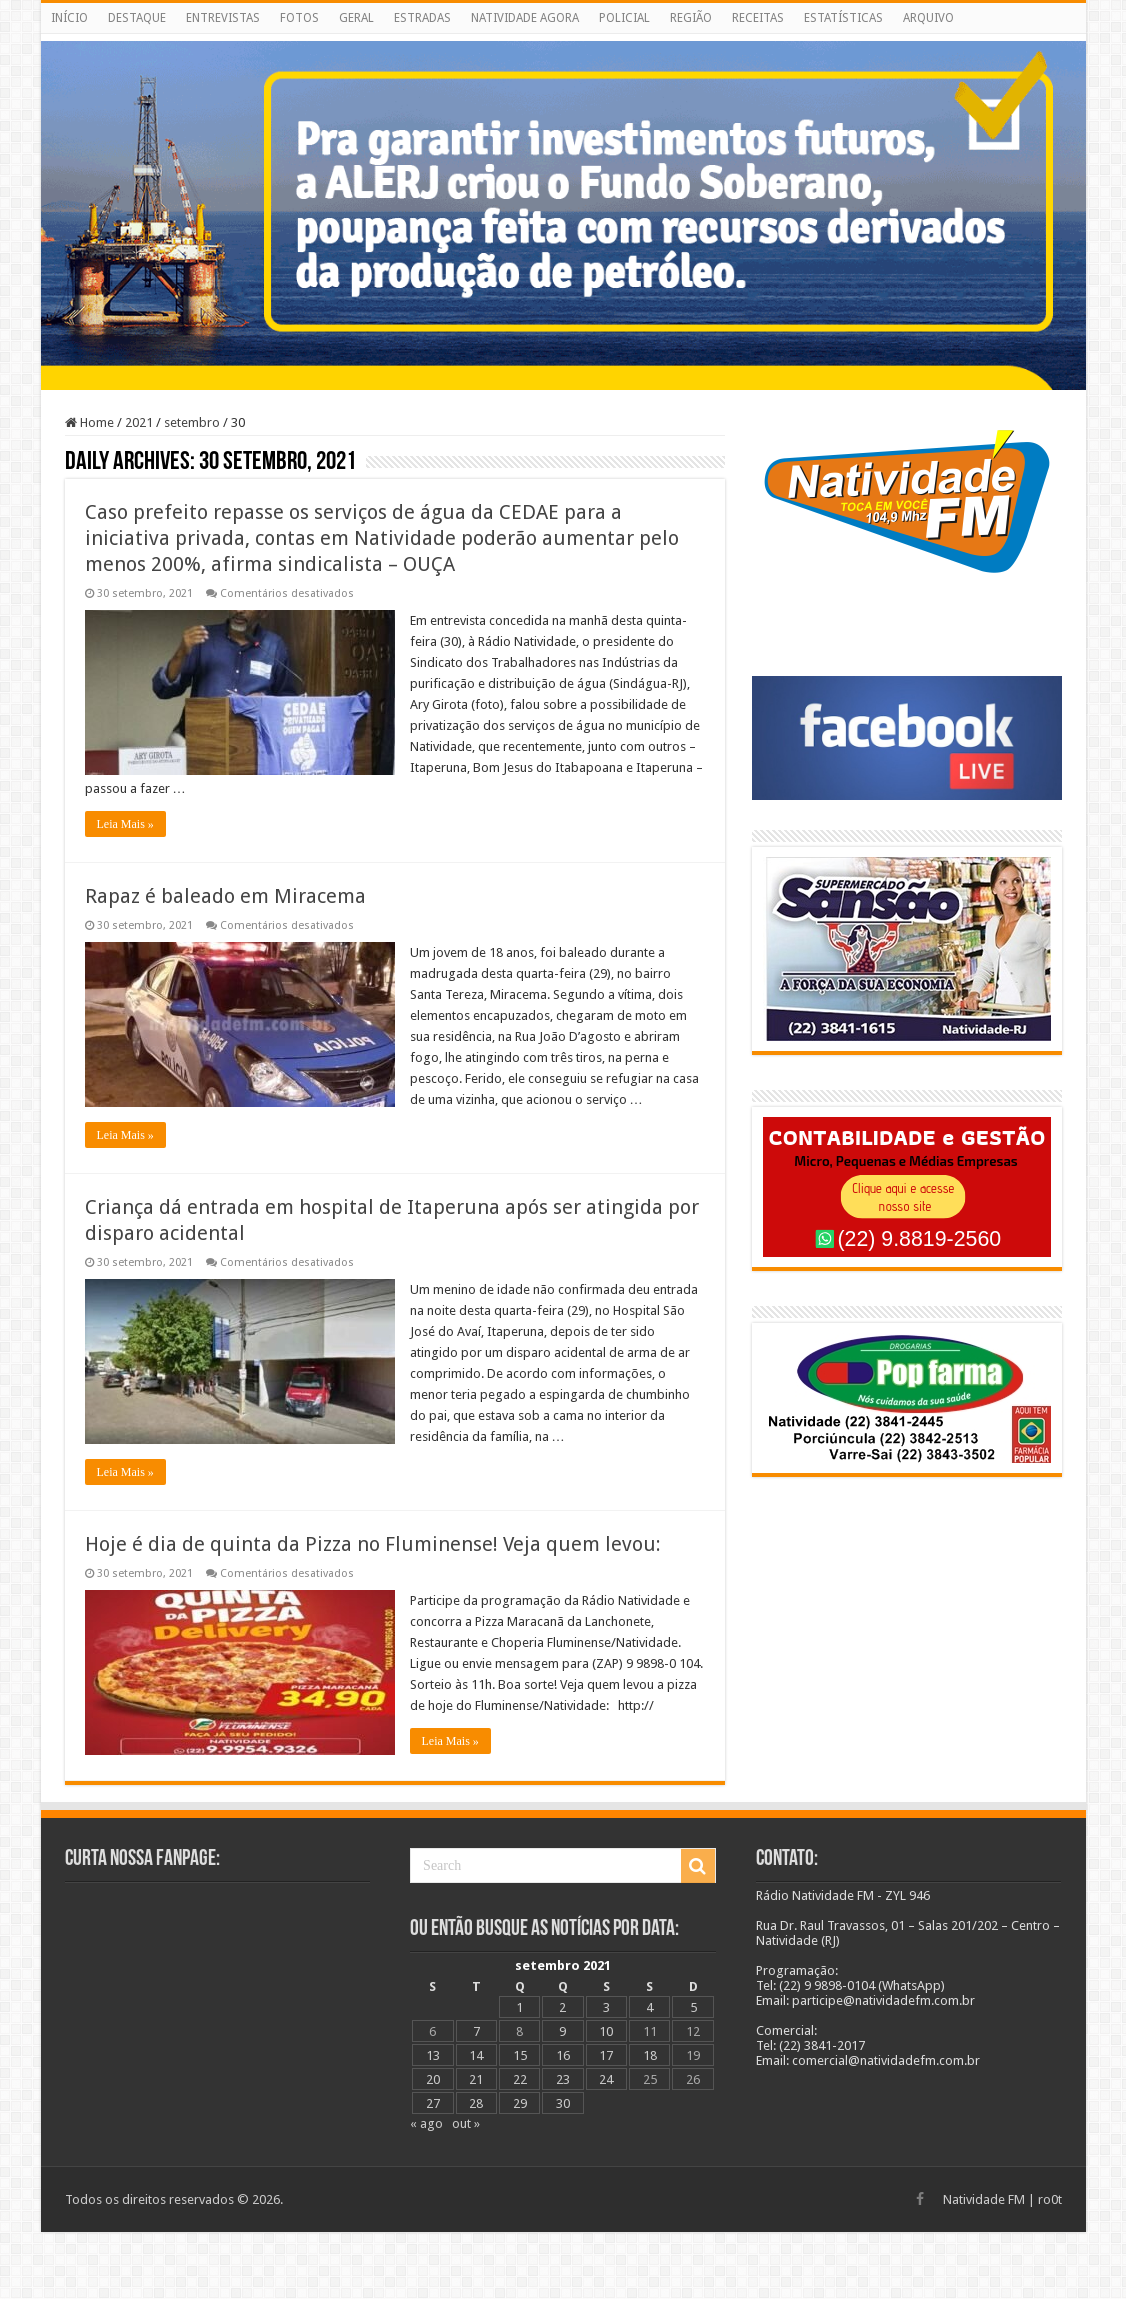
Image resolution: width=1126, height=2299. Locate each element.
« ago (426, 2123)
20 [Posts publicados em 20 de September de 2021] (433, 2079)
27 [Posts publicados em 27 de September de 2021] (433, 2103)
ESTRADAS (422, 18)
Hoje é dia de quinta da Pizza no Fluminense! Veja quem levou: (373, 1544)
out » (466, 2123)
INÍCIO (69, 18)
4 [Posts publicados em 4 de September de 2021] (649, 2007)
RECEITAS (758, 18)
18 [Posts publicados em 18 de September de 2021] (650, 2055)
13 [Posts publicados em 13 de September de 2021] (433, 2055)
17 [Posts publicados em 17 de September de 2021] (606, 2055)
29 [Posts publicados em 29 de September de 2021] (520, 2103)
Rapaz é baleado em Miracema (225, 896)
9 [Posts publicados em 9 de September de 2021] (562, 2031)
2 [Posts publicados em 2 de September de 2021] (562, 2007)
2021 (139, 422)
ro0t (1050, 2199)
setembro (192, 422)
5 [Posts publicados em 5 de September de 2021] (693, 2007)
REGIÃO (691, 18)
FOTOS (299, 18)
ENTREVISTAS (223, 18)
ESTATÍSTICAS (843, 18)
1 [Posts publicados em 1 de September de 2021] (519, 2007)
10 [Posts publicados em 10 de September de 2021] (606, 2031)
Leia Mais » (125, 824)
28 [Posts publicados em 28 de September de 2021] (476, 2103)
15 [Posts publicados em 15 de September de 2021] (520, 2055)
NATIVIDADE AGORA (525, 18)
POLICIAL (624, 18)
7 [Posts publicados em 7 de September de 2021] (476, 2031)
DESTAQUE (137, 18)
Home (89, 422)
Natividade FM (984, 2199)
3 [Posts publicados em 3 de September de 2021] (606, 2007)
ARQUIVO (928, 18)
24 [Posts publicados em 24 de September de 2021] (606, 2079)
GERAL (356, 18)
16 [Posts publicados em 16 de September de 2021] (563, 2055)
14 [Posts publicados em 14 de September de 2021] (476, 2055)
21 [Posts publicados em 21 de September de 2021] (476, 2079)
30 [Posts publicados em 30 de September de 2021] (563, 2103)
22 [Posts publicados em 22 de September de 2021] (520, 2079)
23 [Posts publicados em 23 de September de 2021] (563, 2079)
